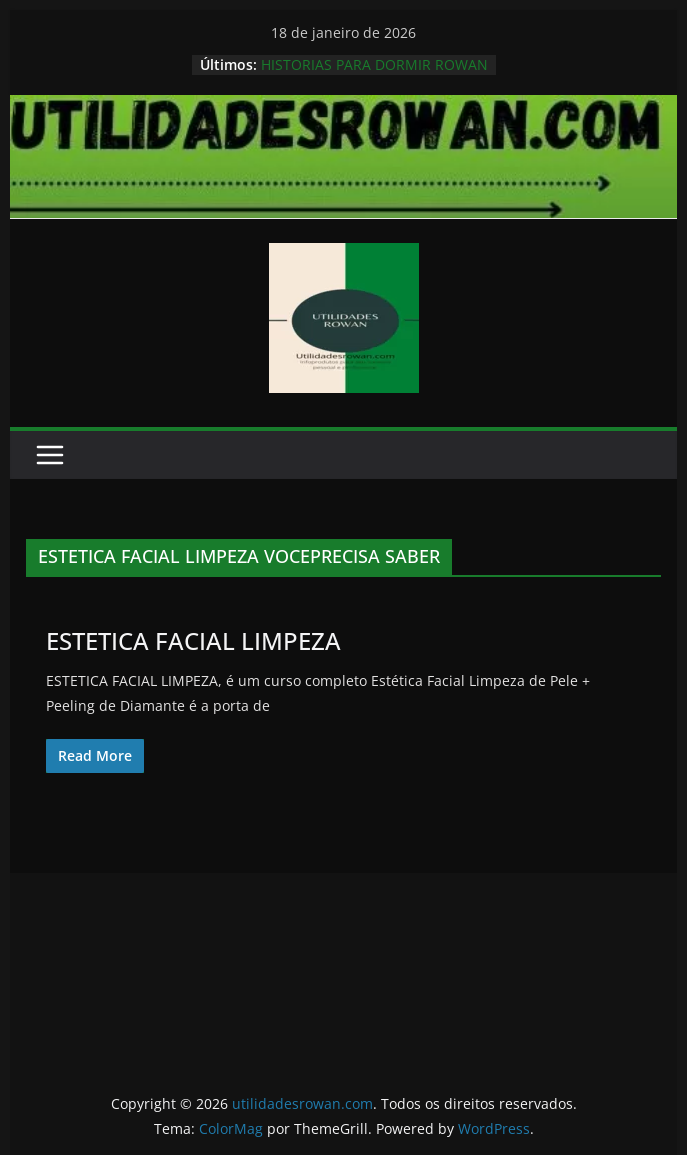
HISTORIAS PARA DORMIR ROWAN (374, 64)
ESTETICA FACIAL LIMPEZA (193, 640)
